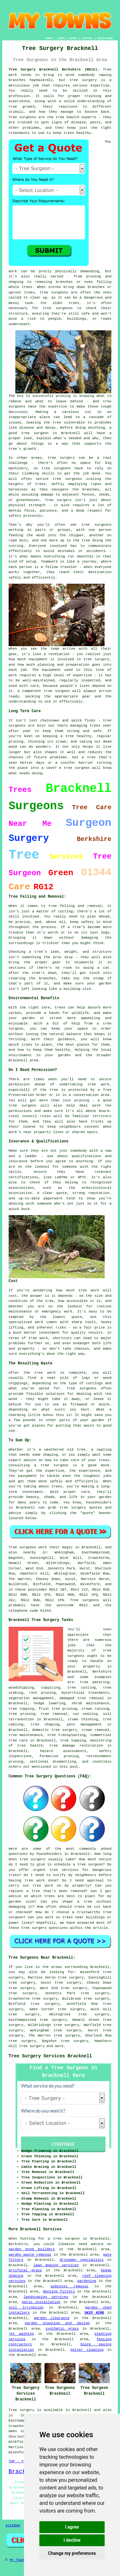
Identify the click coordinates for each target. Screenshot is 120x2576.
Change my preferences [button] (72, 2553)
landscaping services (46, 2297)
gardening (86, 2281)
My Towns (18, 2560)
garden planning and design (57, 2323)
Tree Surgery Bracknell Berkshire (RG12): (54, 69)
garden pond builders (32, 2249)
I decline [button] (71, 2540)
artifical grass (25, 2270)
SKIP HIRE (94, 2313)
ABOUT (73, 38)
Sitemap (12, 2525)
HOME (49, 38)
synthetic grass (62, 2329)
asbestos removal (69, 2286)
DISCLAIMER (105, 38)
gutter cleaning (87, 2350)
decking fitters (59, 2291)
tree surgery (31, 2046)
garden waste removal (30, 2255)
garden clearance (52, 2318)
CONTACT (87, 38)
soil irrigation (26, 2307)
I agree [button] (72, 2527)
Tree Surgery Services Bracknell (50, 2056)
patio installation (41, 2302)
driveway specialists (82, 2260)
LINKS (61, 38)
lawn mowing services (56, 2265)
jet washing (21, 2334)
